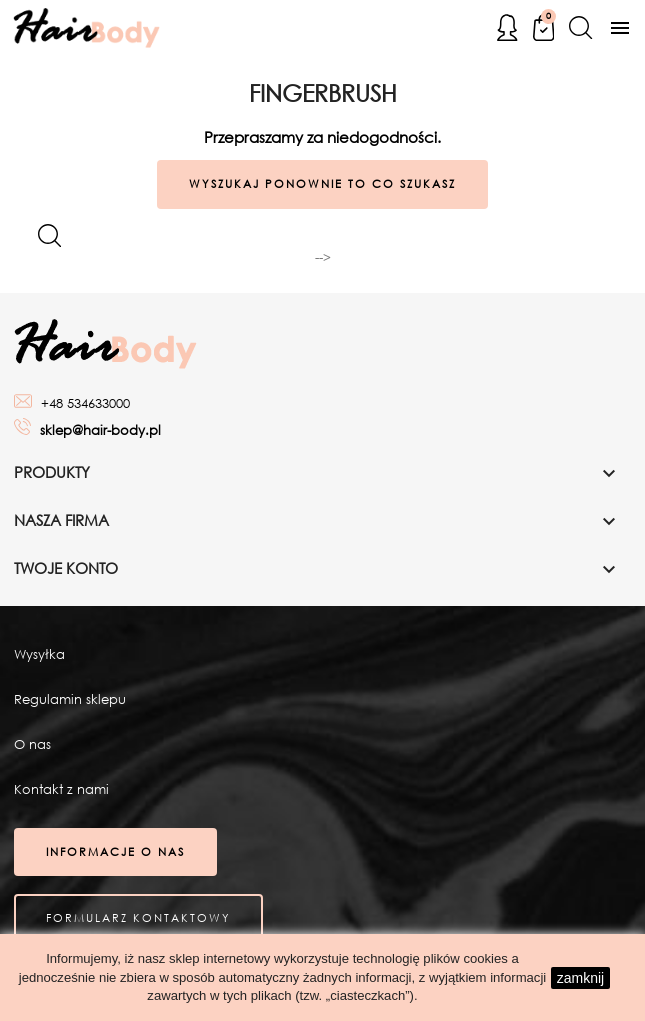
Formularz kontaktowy (138, 918)
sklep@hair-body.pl (100, 430)
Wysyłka (39, 654)
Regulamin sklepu (70, 699)
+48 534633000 (85, 403)
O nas (32, 744)
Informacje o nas (115, 852)
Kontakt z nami (61, 789)
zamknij (580, 978)
